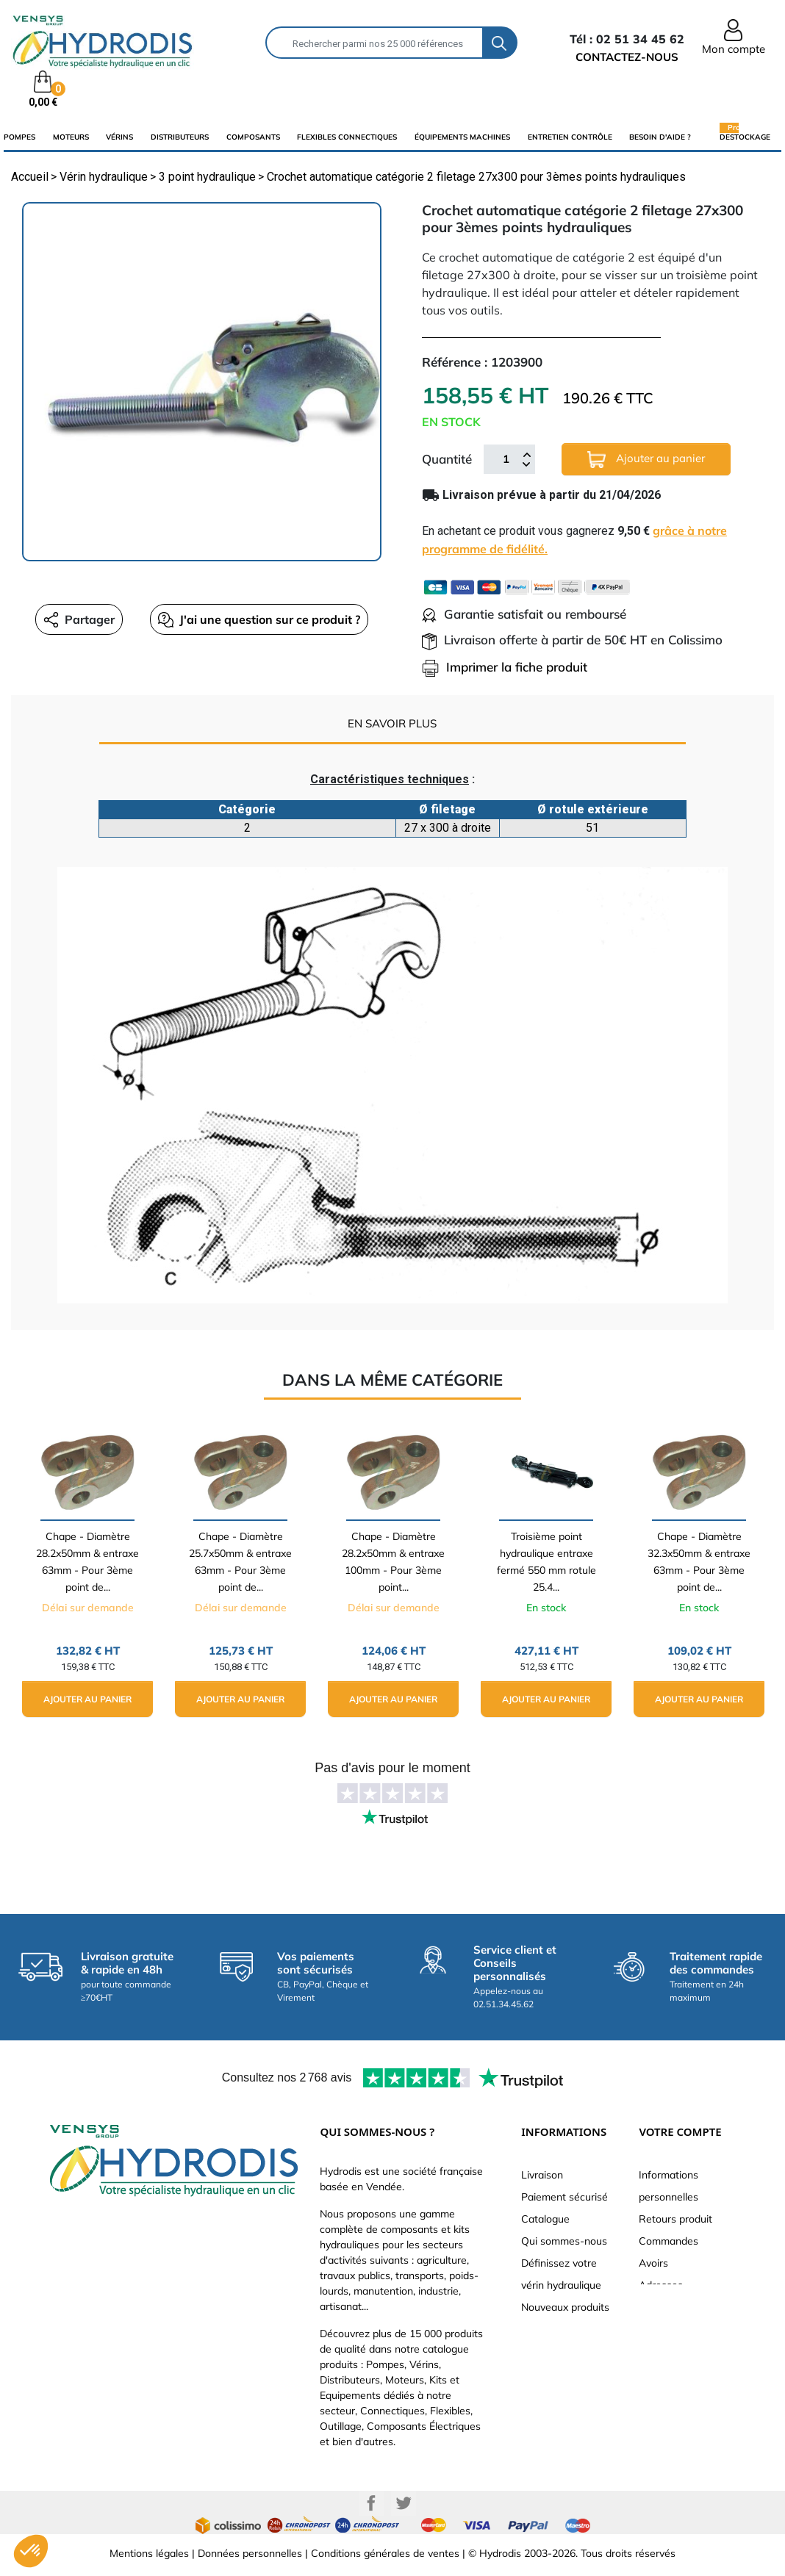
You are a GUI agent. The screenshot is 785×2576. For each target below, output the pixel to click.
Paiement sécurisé (564, 2196)
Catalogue (545, 2219)
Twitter (403, 2503)
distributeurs (180, 137)
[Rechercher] (374, 42)
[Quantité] (506, 459)
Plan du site (548, 2329)
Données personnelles (250, 2553)
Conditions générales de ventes (385, 2553)
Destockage (745, 137)
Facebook (371, 2503)
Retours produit (675, 2219)
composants (253, 137)
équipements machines (462, 137)
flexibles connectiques (347, 137)
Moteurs (71, 137)
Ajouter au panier (646, 459)
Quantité (447, 459)
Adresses (661, 2285)
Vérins (119, 137)
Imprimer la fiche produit (504, 666)
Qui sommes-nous (564, 2241)
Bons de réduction (682, 2307)
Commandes (668, 2241)
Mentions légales (149, 2553)
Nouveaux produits (565, 2307)
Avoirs (653, 2263)
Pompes (19, 137)
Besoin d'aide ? (660, 137)
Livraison (542, 2174)
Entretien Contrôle (570, 137)
